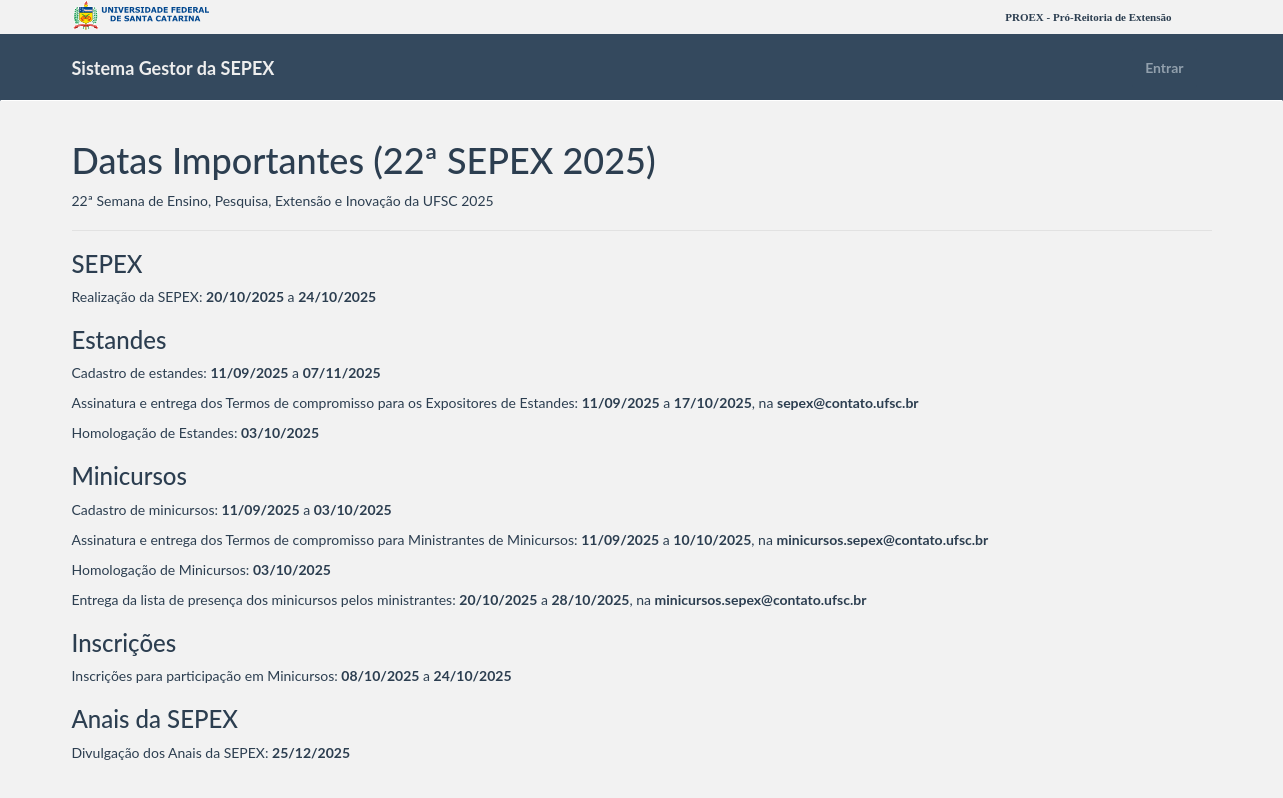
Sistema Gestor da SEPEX (173, 68)
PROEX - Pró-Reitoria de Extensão (1088, 17)
